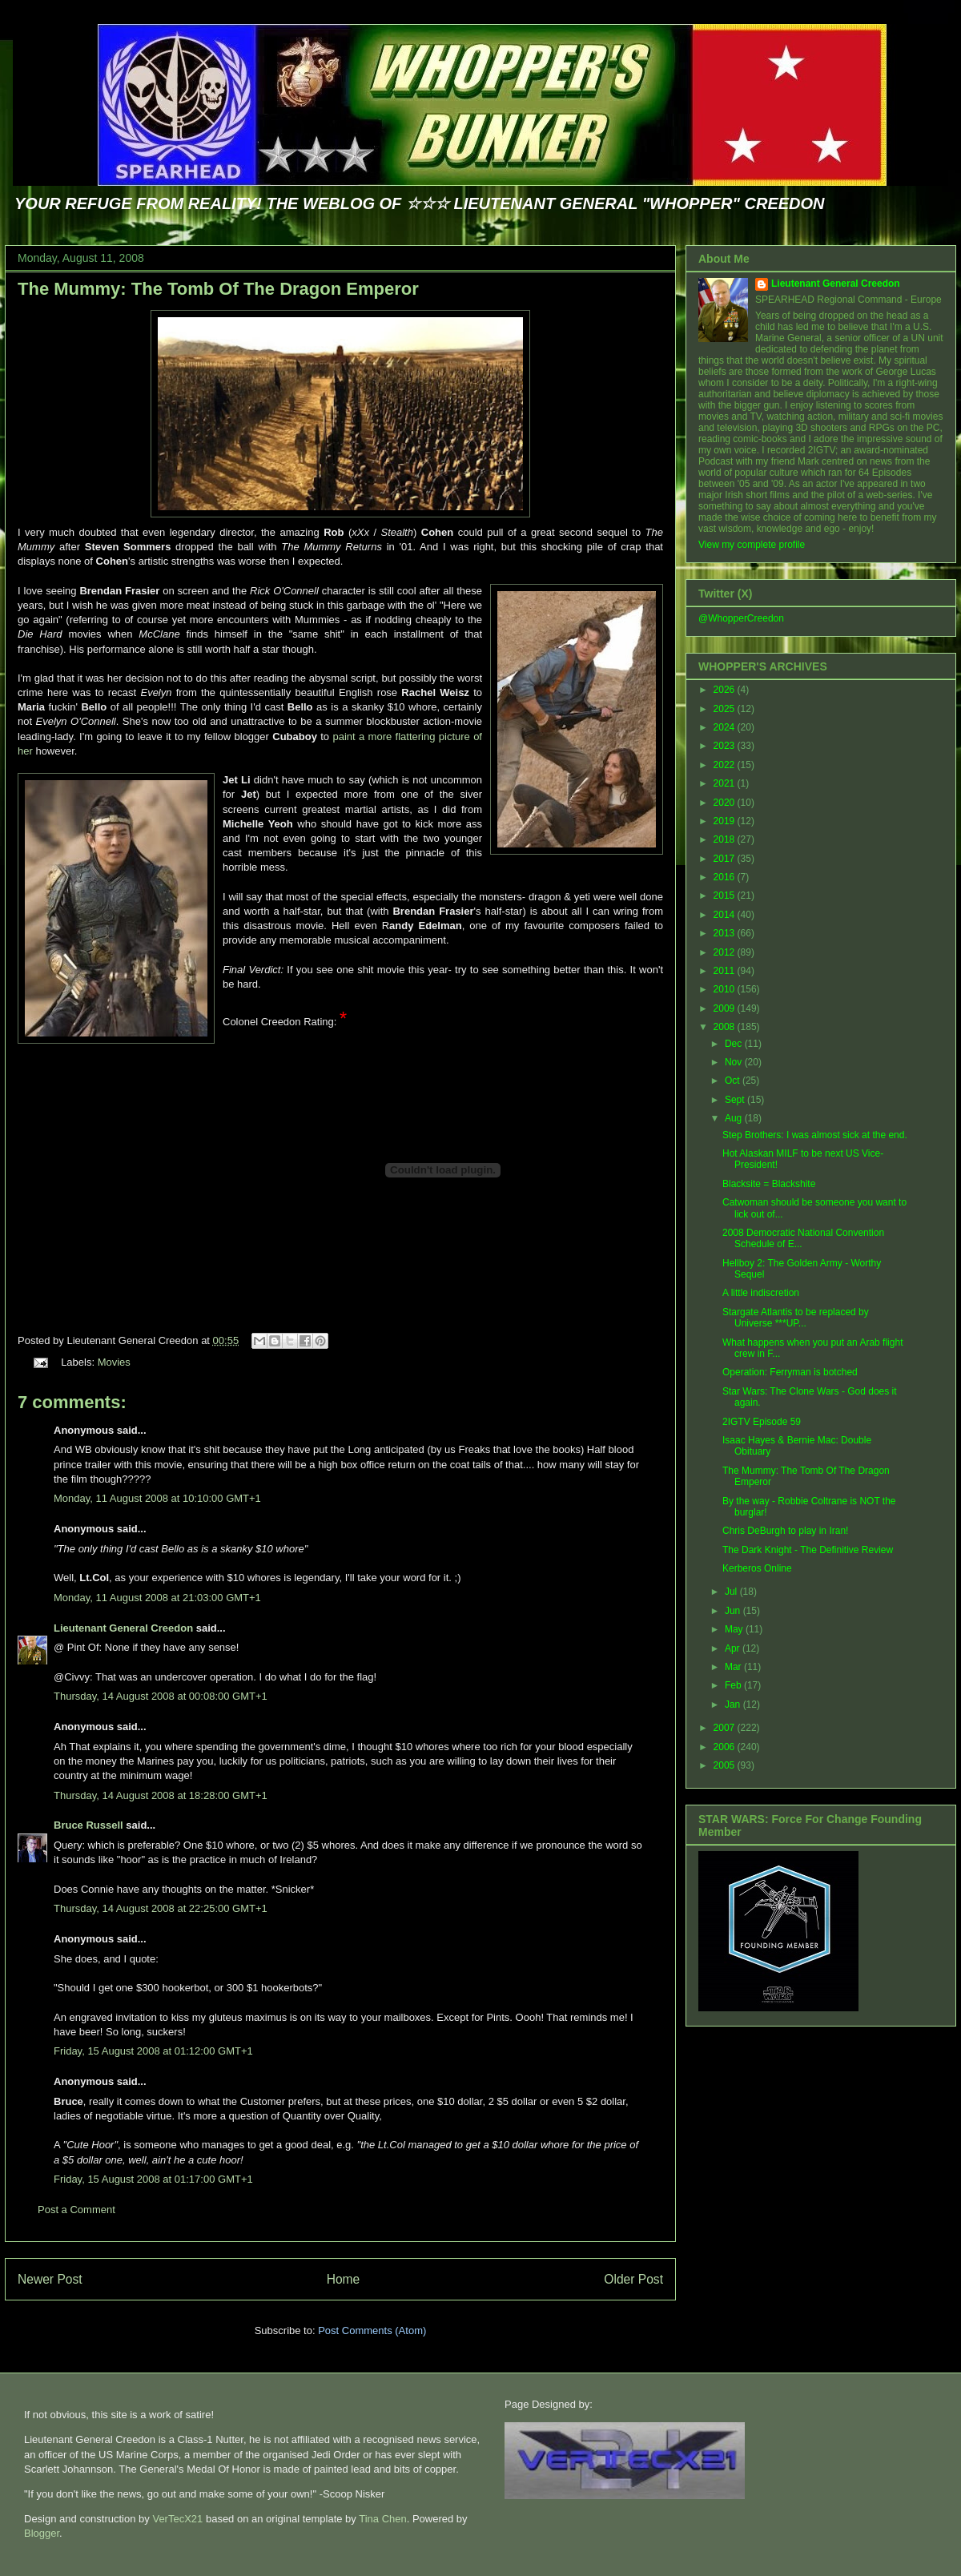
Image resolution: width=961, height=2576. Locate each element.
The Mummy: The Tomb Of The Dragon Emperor (218, 289)
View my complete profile (751, 544)
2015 (726, 895)
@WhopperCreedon (741, 618)
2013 (726, 933)
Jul (732, 1591)
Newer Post (50, 2279)
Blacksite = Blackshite (768, 1183)
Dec (735, 1043)
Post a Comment (76, 2210)
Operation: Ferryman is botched (790, 1372)
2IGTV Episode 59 (761, 1421)
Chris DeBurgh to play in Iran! (785, 1530)
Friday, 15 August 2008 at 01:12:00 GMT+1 (153, 2051)
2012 (726, 952)
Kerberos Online (757, 1568)
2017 (726, 858)
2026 (726, 689)
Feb (734, 1685)
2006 (726, 1747)
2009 (726, 1008)
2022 (726, 765)
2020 (726, 802)
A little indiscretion (760, 1292)
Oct (733, 1080)
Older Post (633, 2279)
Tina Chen (383, 2519)
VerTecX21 (177, 2519)
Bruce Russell (88, 1825)
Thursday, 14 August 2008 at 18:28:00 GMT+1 (160, 1795)
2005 (726, 1765)
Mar (734, 1666)
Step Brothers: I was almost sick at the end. (814, 1135)
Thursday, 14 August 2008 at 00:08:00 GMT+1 (160, 1696)
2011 (726, 970)
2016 (726, 877)
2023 (726, 745)
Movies (114, 1362)
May (735, 1629)
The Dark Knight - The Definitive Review (807, 1550)
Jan (734, 1704)
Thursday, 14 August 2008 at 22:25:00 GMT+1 (160, 1908)
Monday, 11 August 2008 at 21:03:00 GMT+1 (157, 1598)
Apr (733, 1648)
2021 (726, 783)
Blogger (41, 2533)
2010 (726, 989)
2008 (726, 1026)
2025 (726, 708)
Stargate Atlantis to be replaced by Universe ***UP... (795, 1317)
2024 (726, 727)
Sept (736, 1099)
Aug (735, 1118)
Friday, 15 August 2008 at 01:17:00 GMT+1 (153, 2179)
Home (343, 2279)
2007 (726, 1727)
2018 (726, 839)
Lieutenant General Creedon (123, 1628)
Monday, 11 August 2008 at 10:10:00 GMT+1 (157, 1498)
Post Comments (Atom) (372, 2330)
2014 (726, 914)
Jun (734, 1610)
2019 (726, 821)
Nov (735, 1062)
